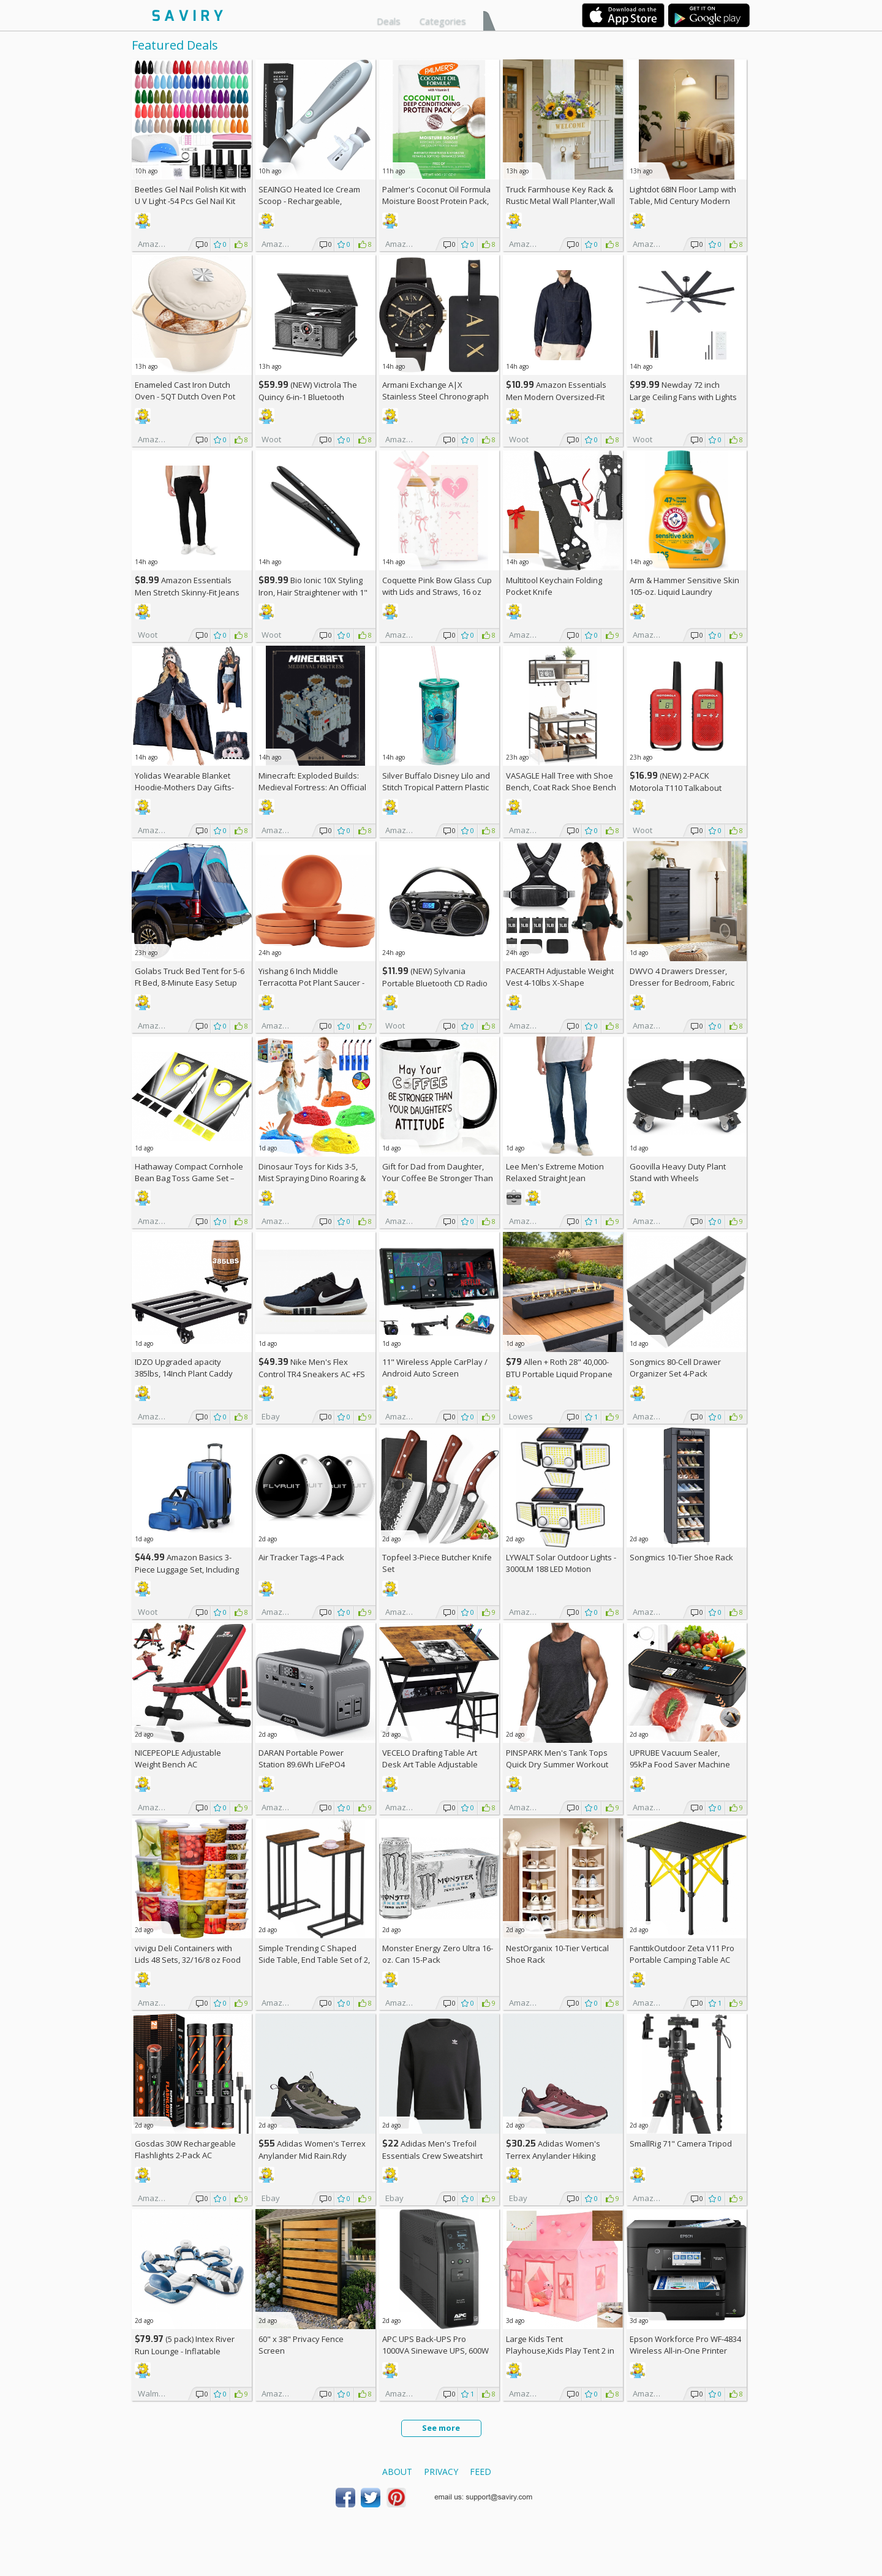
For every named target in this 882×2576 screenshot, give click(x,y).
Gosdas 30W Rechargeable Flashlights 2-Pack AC (185, 2149)
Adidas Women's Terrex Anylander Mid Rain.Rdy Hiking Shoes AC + (312, 2155)
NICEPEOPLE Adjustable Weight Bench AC (178, 1758)
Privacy (441, 2471)
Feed (480, 2471)
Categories (443, 21)
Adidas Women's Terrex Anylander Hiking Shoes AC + (553, 2155)
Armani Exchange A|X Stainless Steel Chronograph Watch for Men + (435, 396)
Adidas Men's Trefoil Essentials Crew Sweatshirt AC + (432, 2155)
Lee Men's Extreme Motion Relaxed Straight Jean (555, 1172)
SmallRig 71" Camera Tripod (681, 2143)
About (397, 2471)
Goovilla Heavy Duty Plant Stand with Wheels (678, 1172)
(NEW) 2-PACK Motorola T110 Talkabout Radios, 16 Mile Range (676, 787)
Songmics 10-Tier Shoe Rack (681, 1557)
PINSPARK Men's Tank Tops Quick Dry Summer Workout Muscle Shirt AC (557, 1764)
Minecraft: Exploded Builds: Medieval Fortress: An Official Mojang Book (312, 787)
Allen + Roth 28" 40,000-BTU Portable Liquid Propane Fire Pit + (559, 1373)
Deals (389, 21)
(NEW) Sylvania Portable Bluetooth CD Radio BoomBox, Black (435, 982)
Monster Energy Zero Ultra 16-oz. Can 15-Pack (437, 1954)
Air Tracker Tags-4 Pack (301, 1557)
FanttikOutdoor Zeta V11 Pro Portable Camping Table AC (682, 1954)
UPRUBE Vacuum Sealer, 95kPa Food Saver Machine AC (680, 1764)
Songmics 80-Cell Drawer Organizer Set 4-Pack (675, 1367)
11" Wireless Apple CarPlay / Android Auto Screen (435, 1367)
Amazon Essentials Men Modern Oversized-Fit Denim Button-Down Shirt (556, 396)
